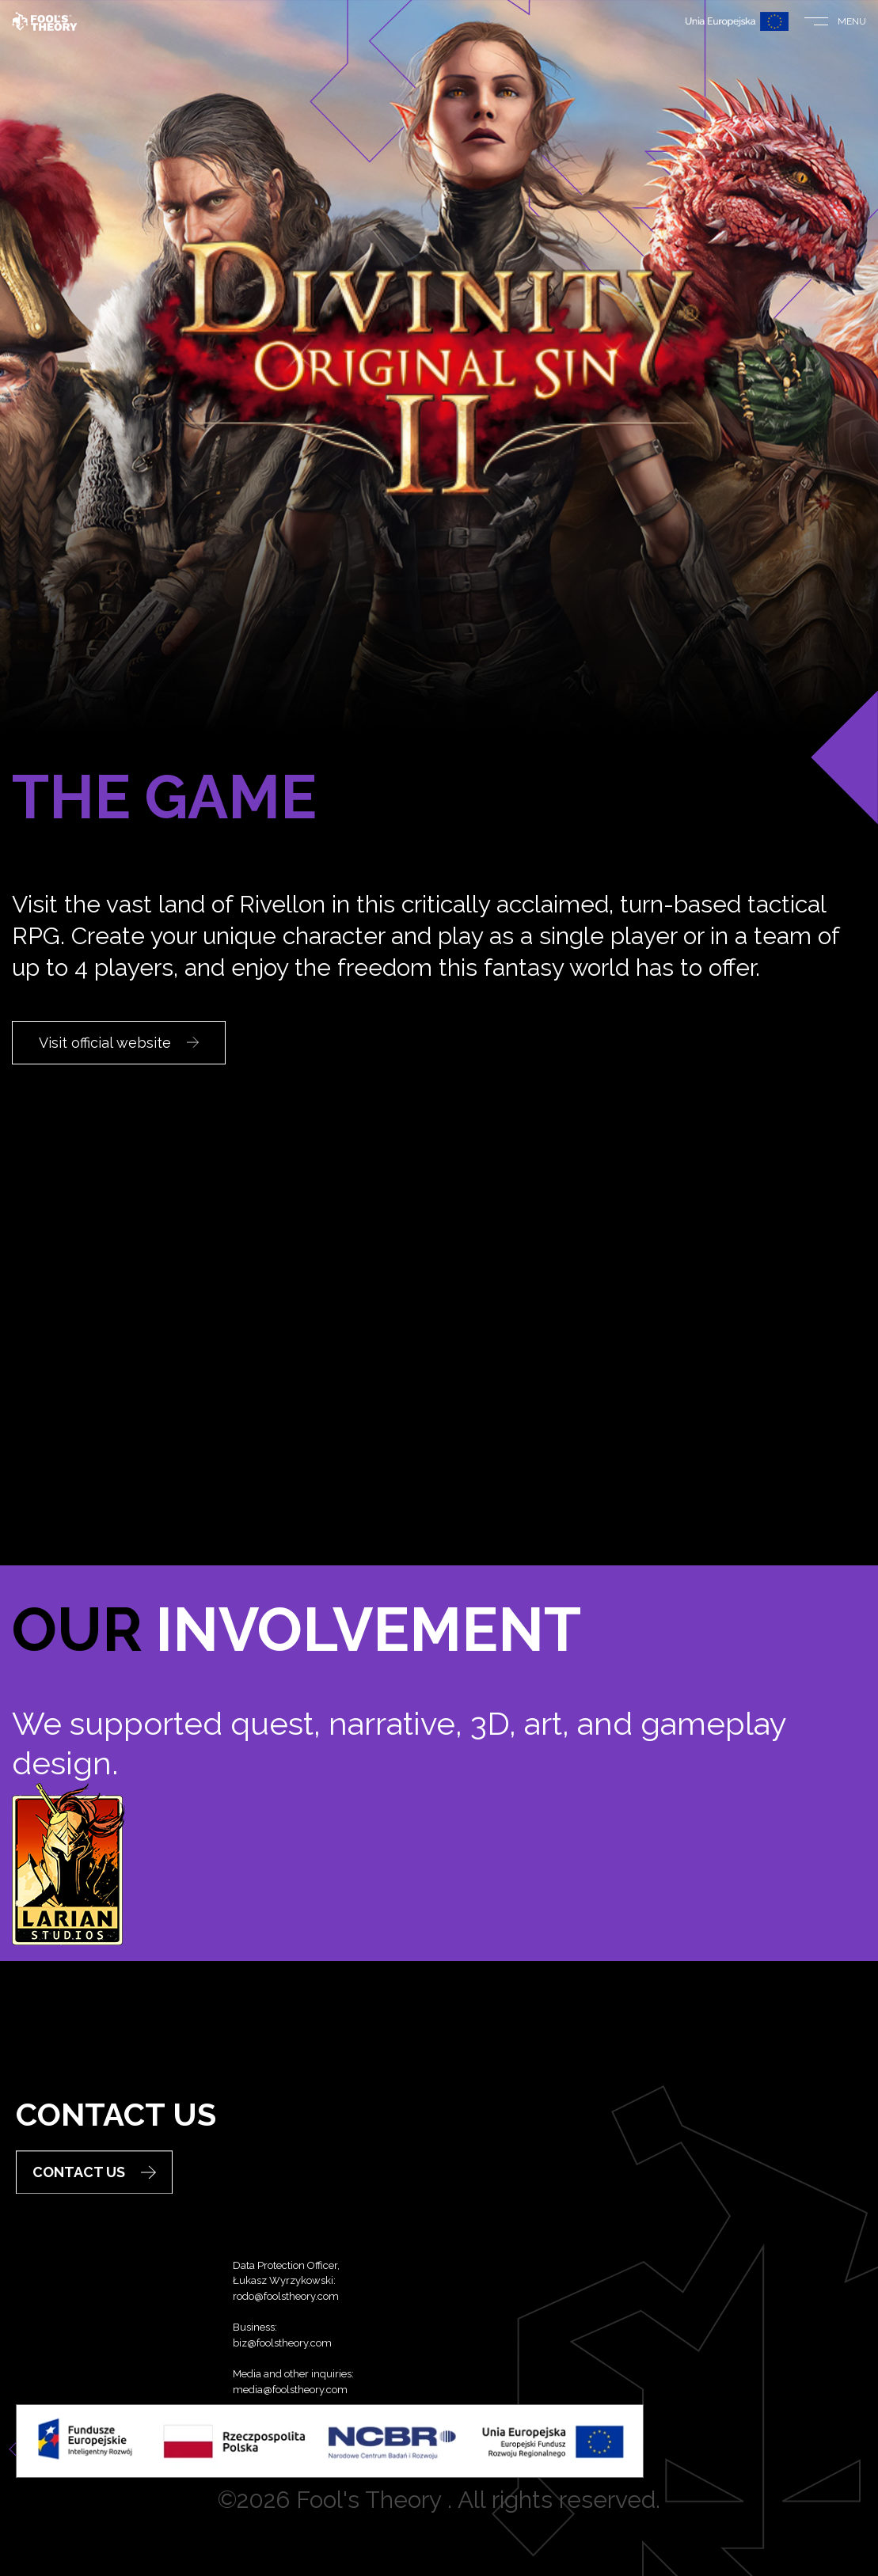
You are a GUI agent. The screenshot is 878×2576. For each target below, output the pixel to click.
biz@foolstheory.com (282, 2391)
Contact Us (94, 2195)
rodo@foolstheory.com (286, 2344)
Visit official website (119, 1042)
